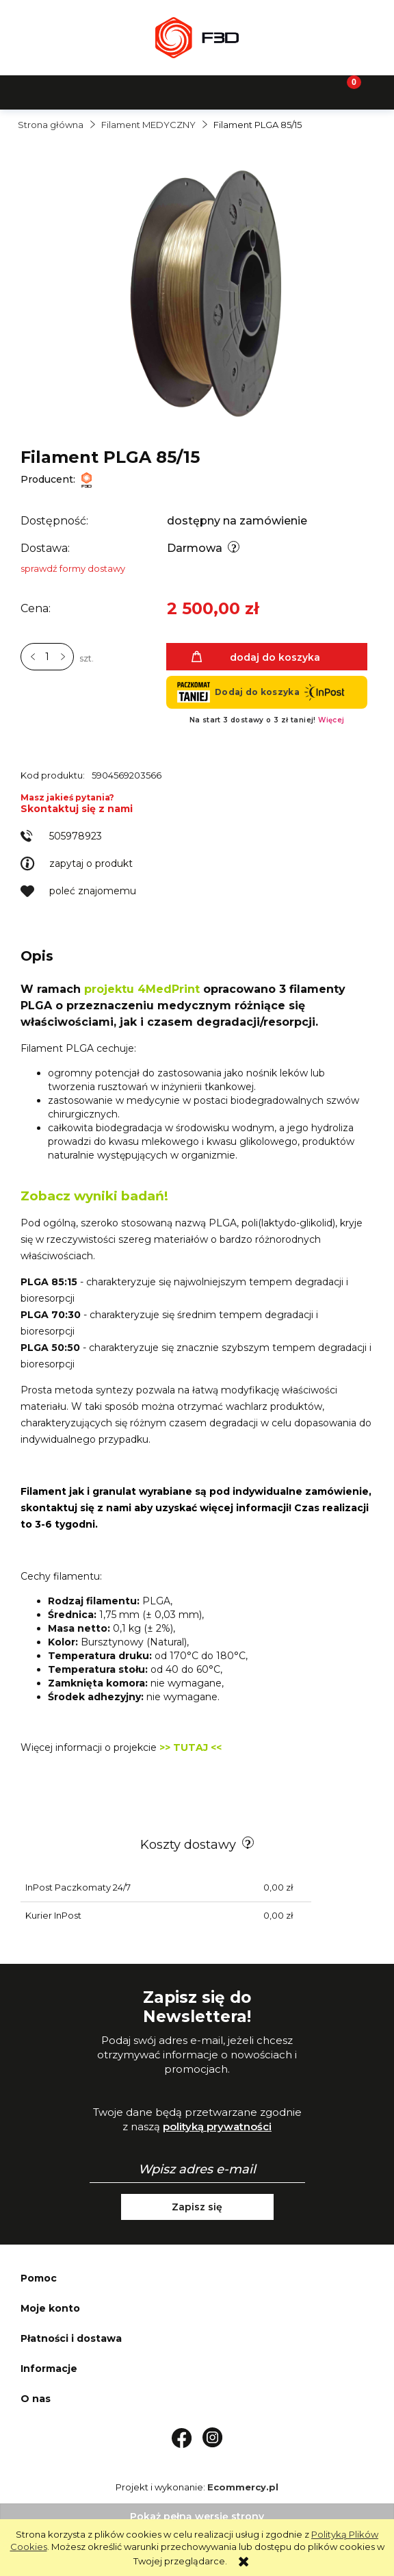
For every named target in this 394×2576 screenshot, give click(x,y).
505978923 (75, 836)
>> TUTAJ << (190, 1747)
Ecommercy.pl (242, 2487)
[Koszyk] (344, 91)
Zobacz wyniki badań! (94, 1196)
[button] (49, 91)
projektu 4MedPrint (140, 989)
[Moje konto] (246, 91)
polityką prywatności (217, 2126)
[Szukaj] (147, 91)
